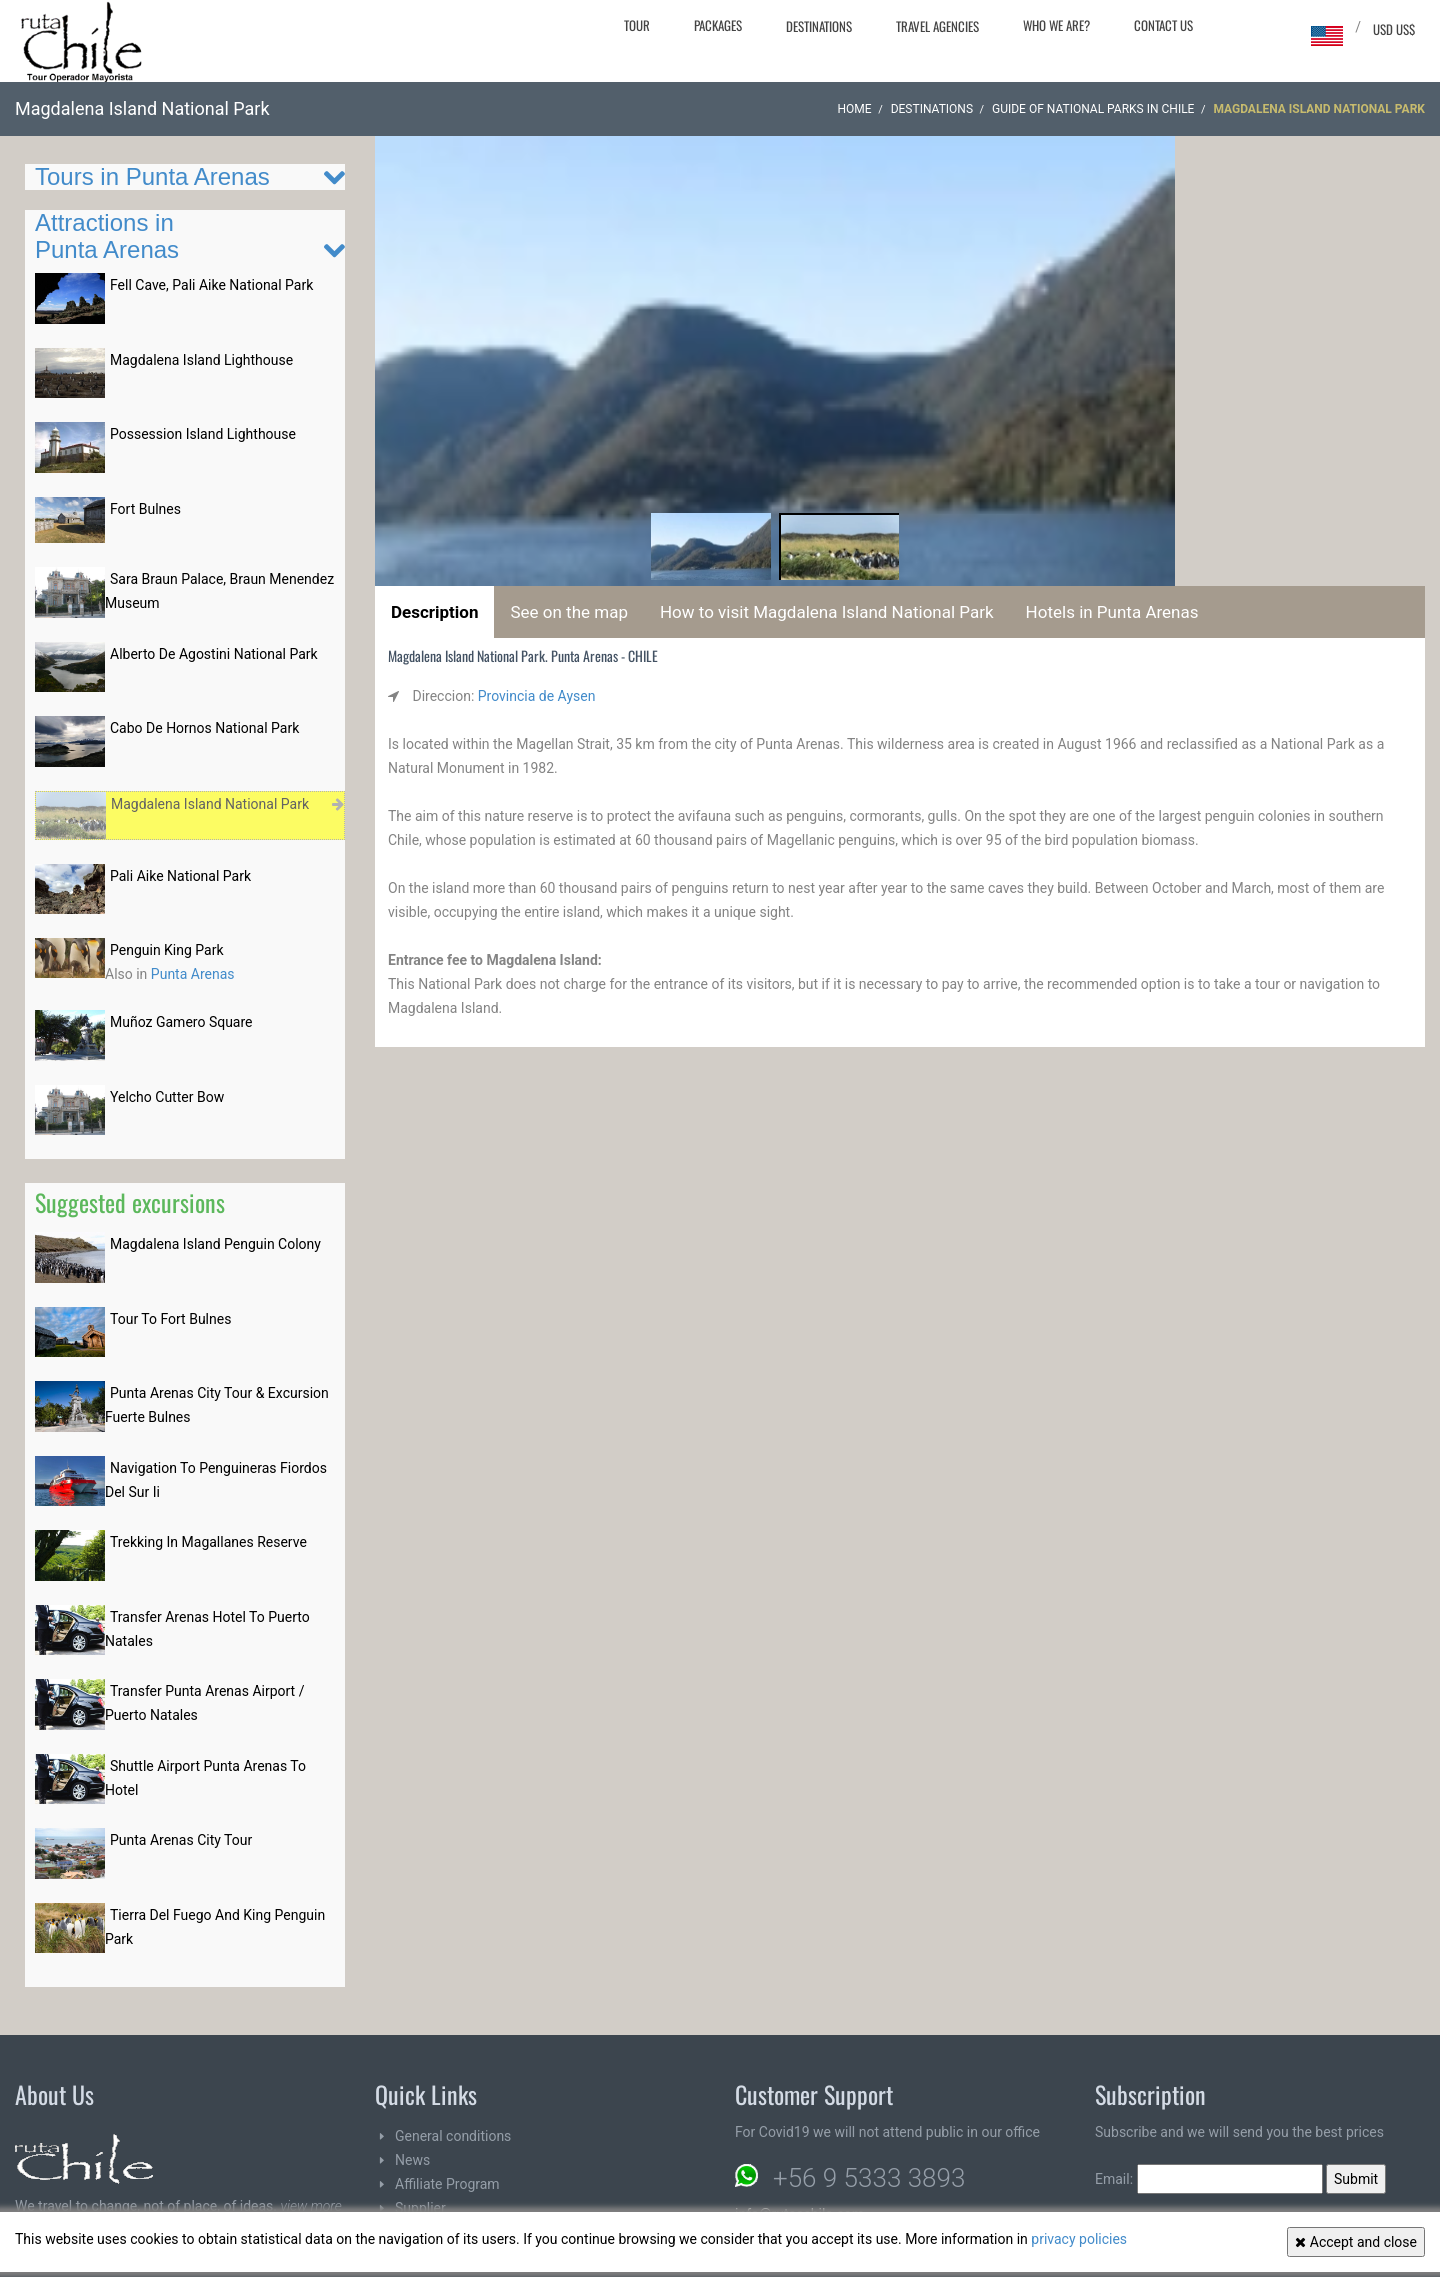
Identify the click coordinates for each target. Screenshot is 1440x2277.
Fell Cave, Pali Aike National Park (211, 285)
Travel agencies (937, 26)
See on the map (569, 612)
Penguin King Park (167, 950)
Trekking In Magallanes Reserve (208, 1542)
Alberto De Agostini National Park (214, 654)
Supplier (420, 2208)
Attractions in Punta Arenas (107, 235)
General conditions (453, 2136)
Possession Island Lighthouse (203, 434)
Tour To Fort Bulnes (170, 1319)
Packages (718, 25)
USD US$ (1394, 29)
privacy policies (1079, 2239)
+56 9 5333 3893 (869, 2178)
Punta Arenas (193, 974)
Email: (1209, 2179)
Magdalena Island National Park (210, 804)
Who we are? (1056, 25)
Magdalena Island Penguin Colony (215, 1244)
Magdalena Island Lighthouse (201, 360)
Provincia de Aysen (537, 696)
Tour (637, 25)
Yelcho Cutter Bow (167, 1097)
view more (310, 2206)
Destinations (819, 26)
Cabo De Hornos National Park (204, 728)
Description (434, 612)
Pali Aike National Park (180, 876)
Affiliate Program (447, 2184)
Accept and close (1356, 2242)
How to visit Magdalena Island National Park (827, 612)
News (412, 2160)
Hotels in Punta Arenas (1112, 612)
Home (855, 109)
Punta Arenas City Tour (181, 1840)
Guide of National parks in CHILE (1093, 109)
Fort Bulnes (145, 509)
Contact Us (1163, 25)
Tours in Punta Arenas (152, 176)
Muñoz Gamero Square (181, 1022)
